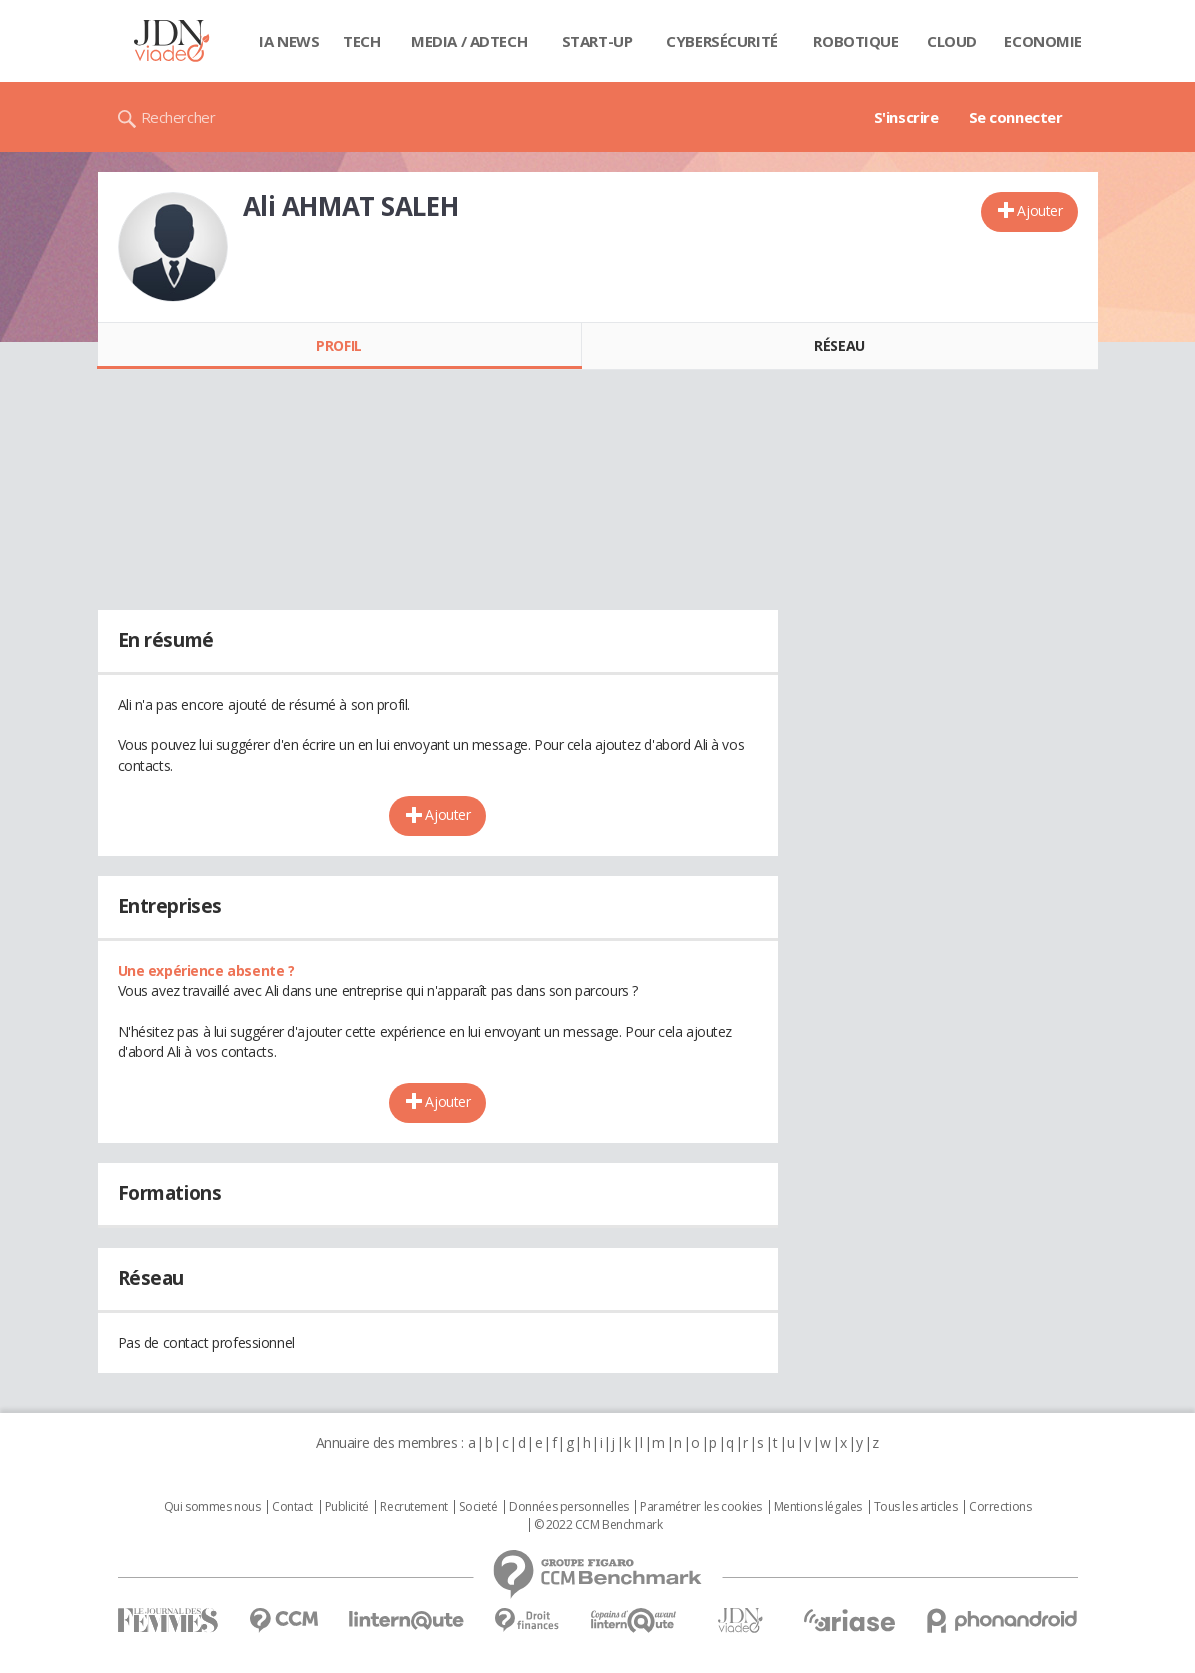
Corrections (1000, 1507)
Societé (478, 1507)
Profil (338, 345)
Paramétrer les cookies (701, 1507)
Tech (361, 41)
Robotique (855, 41)
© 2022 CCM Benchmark (598, 1525)
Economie (1043, 41)
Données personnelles (569, 1507)
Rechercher (178, 117)
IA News (289, 41)
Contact (292, 1507)
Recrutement (413, 1507)
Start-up (597, 41)
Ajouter (1039, 210)
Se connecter (1016, 117)
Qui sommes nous (212, 1507)
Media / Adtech (469, 41)
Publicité (347, 1507)
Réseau (839, 345)
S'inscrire (906, 117)
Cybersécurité (722, 41)
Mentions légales (818, 1507)
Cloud (952, 41)
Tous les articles (916, 1507)
